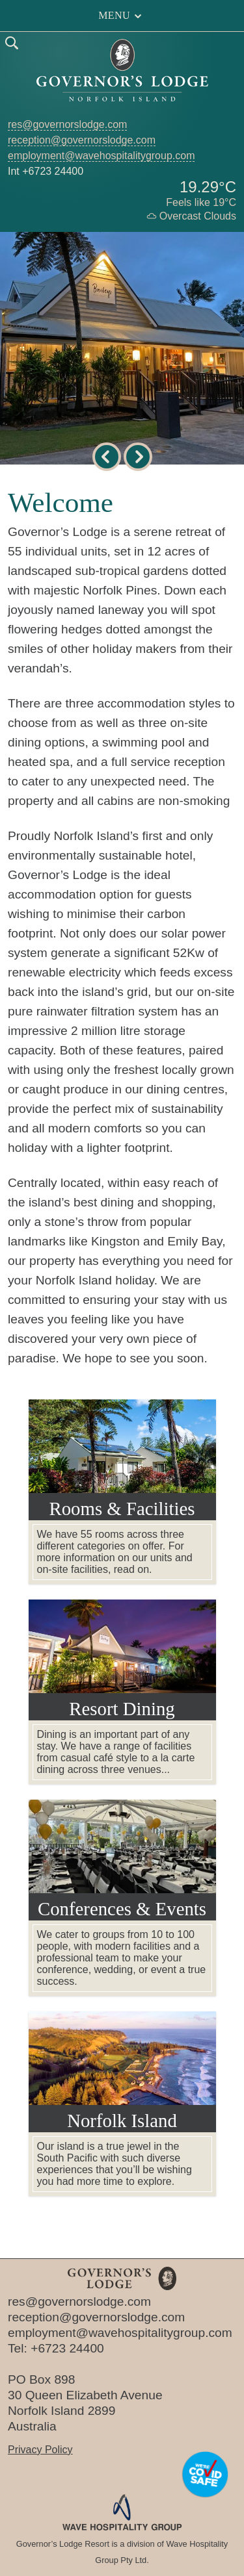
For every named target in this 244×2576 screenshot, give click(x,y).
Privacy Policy (40, 2449)
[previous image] (106, 456)
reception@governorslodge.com (82, 140)
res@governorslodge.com (67, 124)
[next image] (138, 456)
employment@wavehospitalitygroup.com (101, 155)
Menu (122, 15)
